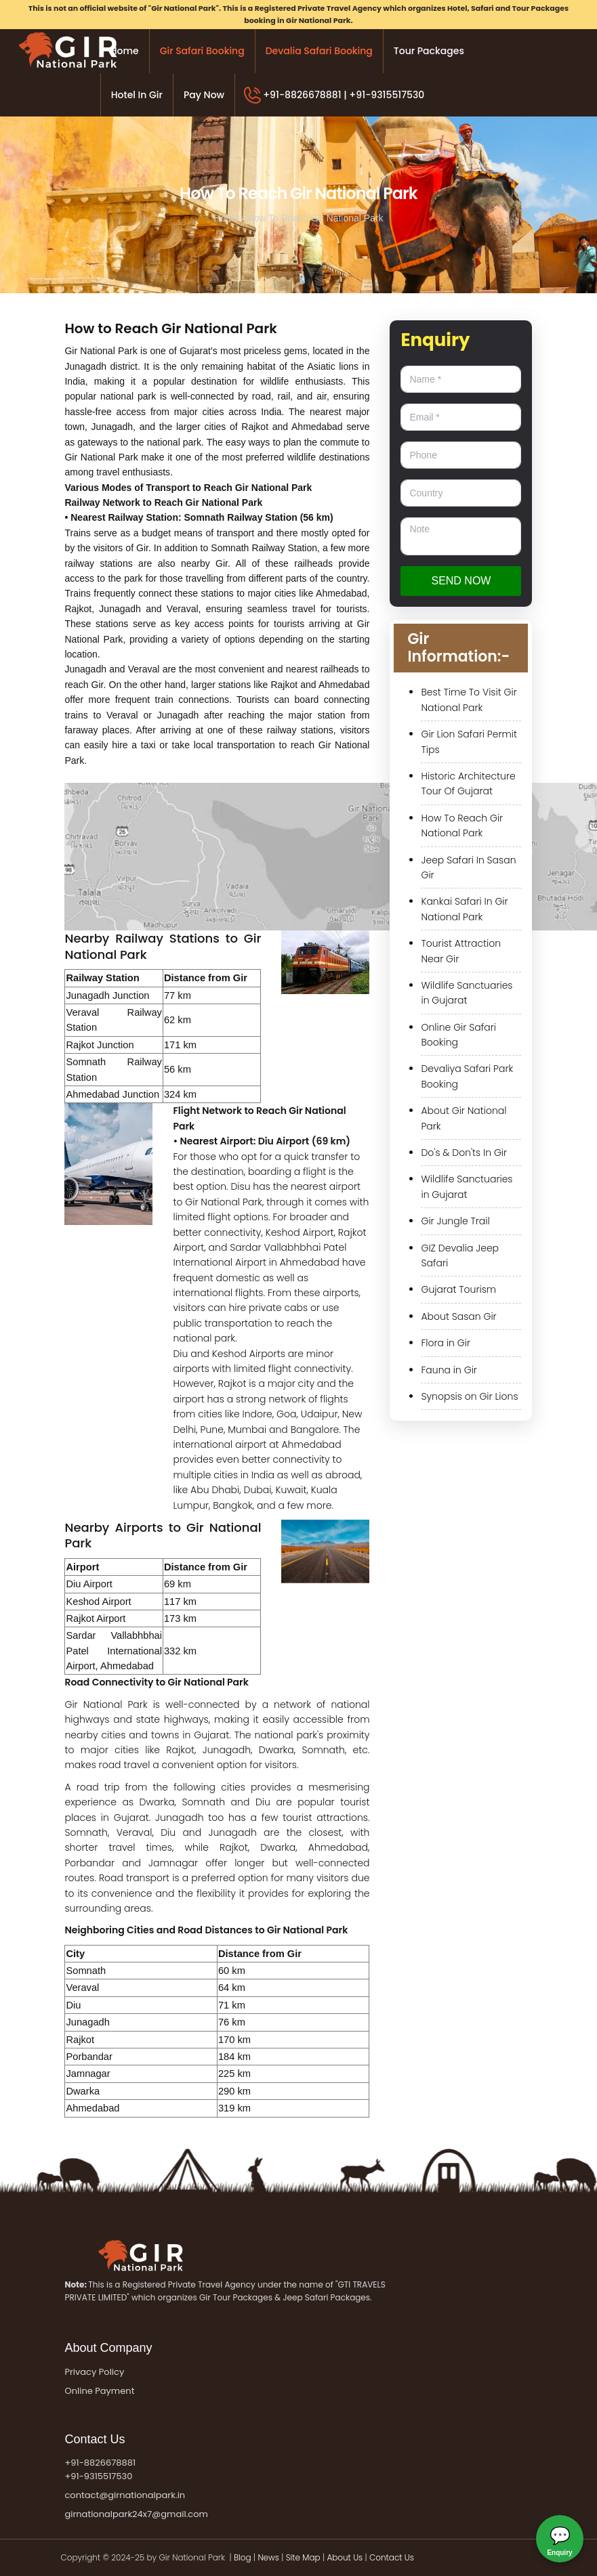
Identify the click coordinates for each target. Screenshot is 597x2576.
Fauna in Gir (449, 1370)
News (268, 2557)
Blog (243, 2557)
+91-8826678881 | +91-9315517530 (343, 95)
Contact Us (391, 2557)
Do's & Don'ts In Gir (464, 1152)
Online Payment (99, 2390)
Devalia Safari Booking (319, 51)
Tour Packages (429, 51)
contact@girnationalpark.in (124, 2495)
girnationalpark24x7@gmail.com (135, 2514)
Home (124, 51)
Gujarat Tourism (458, 1289)
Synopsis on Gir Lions (469, 1396)
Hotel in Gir (137, 95)
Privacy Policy (94, 2371)
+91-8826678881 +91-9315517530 (100, 2469)
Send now (461, 580)
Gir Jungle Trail (455, 1221)
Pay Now (204, 95)
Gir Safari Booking (202, 51)
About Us (345, 2557)
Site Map (303, 2557)
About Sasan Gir (458, 1316)
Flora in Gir (445, 1343)
